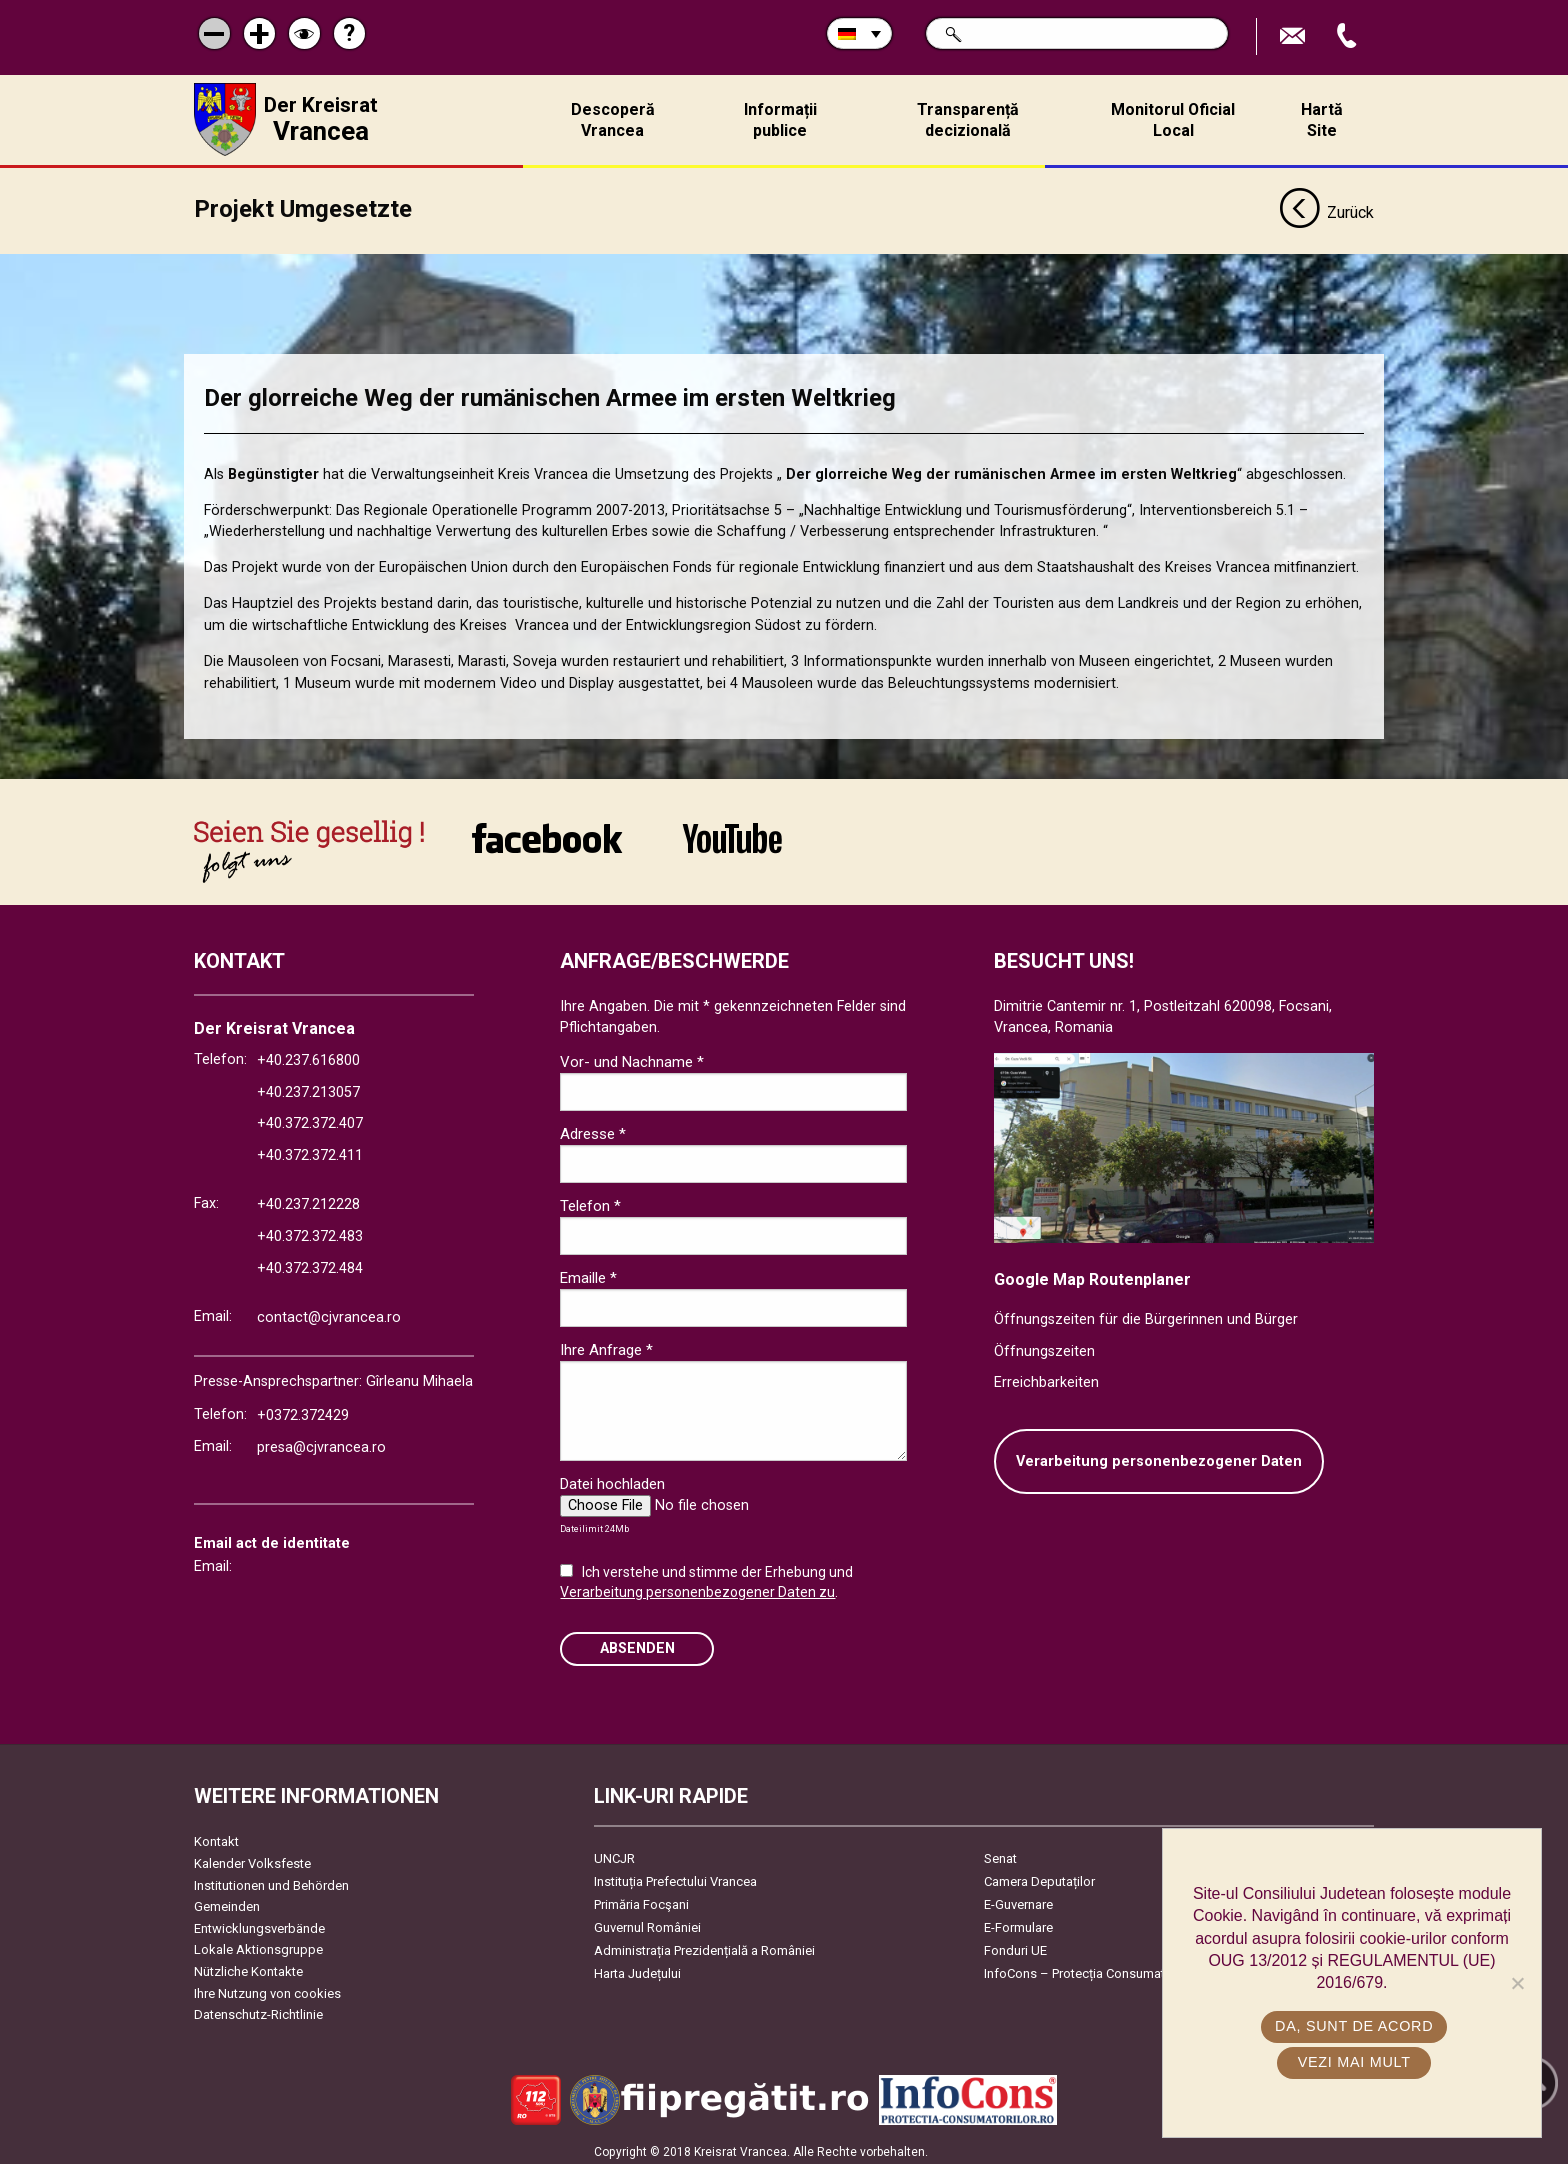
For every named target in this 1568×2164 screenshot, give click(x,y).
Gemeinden (227, 1901)
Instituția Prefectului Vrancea (675, 1876)
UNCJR (614, 1853)
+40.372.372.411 (310, 1149)
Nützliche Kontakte (248, 1966)
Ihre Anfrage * (606, 1345)
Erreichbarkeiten (1046, 1377)
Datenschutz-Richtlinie (258, 2009)
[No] (1517, 1983)
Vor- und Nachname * (632, 1057)
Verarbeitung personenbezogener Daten (1159, 1455)
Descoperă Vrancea (613, 120)
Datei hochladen (612, 1479)
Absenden (637, 1643)
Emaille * (588, 1273)
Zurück (1326, 208)
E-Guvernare (1018, 1899)
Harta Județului (637, 1968)
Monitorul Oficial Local (1173, 120)
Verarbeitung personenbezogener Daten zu (697, 1587)
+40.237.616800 (308, 1055)
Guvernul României (647, 1922)
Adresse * (593, 1129)
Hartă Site (1322, 120)
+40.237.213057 (308, 1086)
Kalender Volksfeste (252, 1858)
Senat (1000, 1853)
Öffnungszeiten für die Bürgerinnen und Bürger (1146, 1314)
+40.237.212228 (308, 1199)
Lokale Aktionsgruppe (258, 1944)
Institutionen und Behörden (271, 1879)
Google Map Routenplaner (1092, 1274)
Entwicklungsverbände (259, 1922)
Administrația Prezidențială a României (704, 1945)
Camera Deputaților (1039, 1876)
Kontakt (216, 1836)
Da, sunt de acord (1357, 2026)
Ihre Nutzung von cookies (267, 1987)
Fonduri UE (1015, 1945)
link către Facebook (547, 832)
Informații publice (780, 120)
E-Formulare (1018, 1922)
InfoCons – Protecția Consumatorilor (1089, 1968)
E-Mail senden (1295, 36)
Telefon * (590, 1201)
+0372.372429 (303, 1410)
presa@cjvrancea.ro (321, 1442)
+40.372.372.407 (310, 1118)
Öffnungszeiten (1044, 1345)
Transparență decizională (968, 120)
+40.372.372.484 (310, 1262)
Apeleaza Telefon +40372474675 (1349, 36)
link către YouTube (732, 832)
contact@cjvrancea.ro (329, 1312)
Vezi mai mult (1356, 2062)
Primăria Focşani (641, 1899)
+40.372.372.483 (310, 1231)
